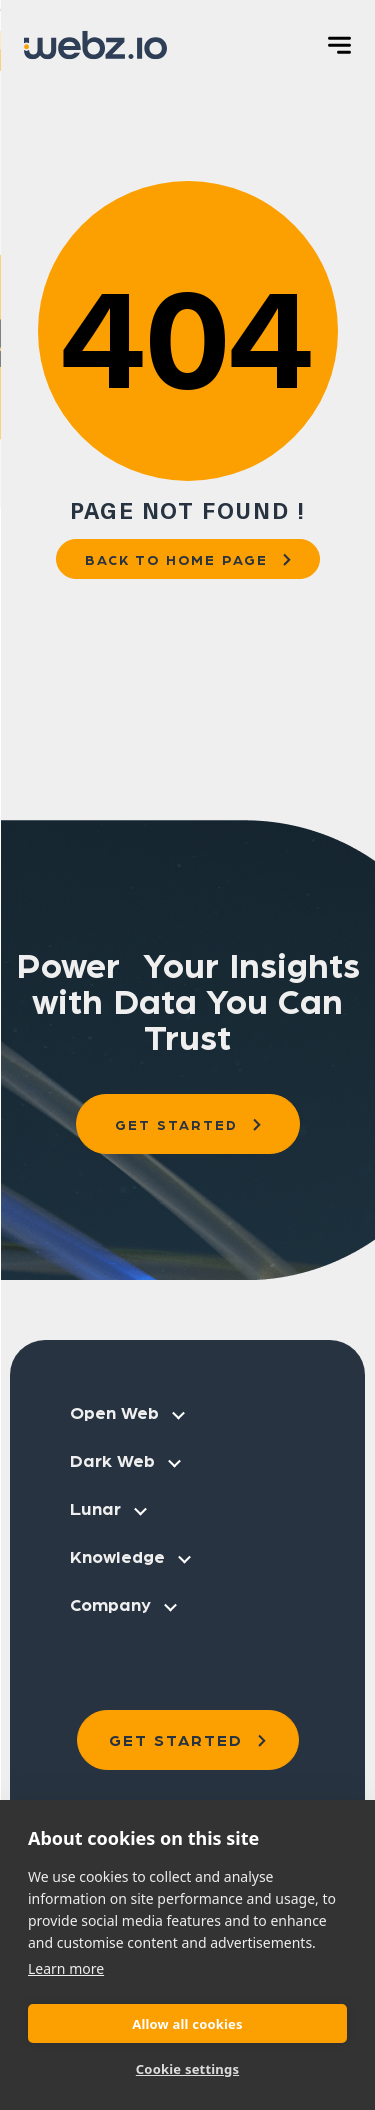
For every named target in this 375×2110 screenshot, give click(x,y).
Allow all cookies (187, 2024)
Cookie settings (187, 2069)
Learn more (66, 1968)
